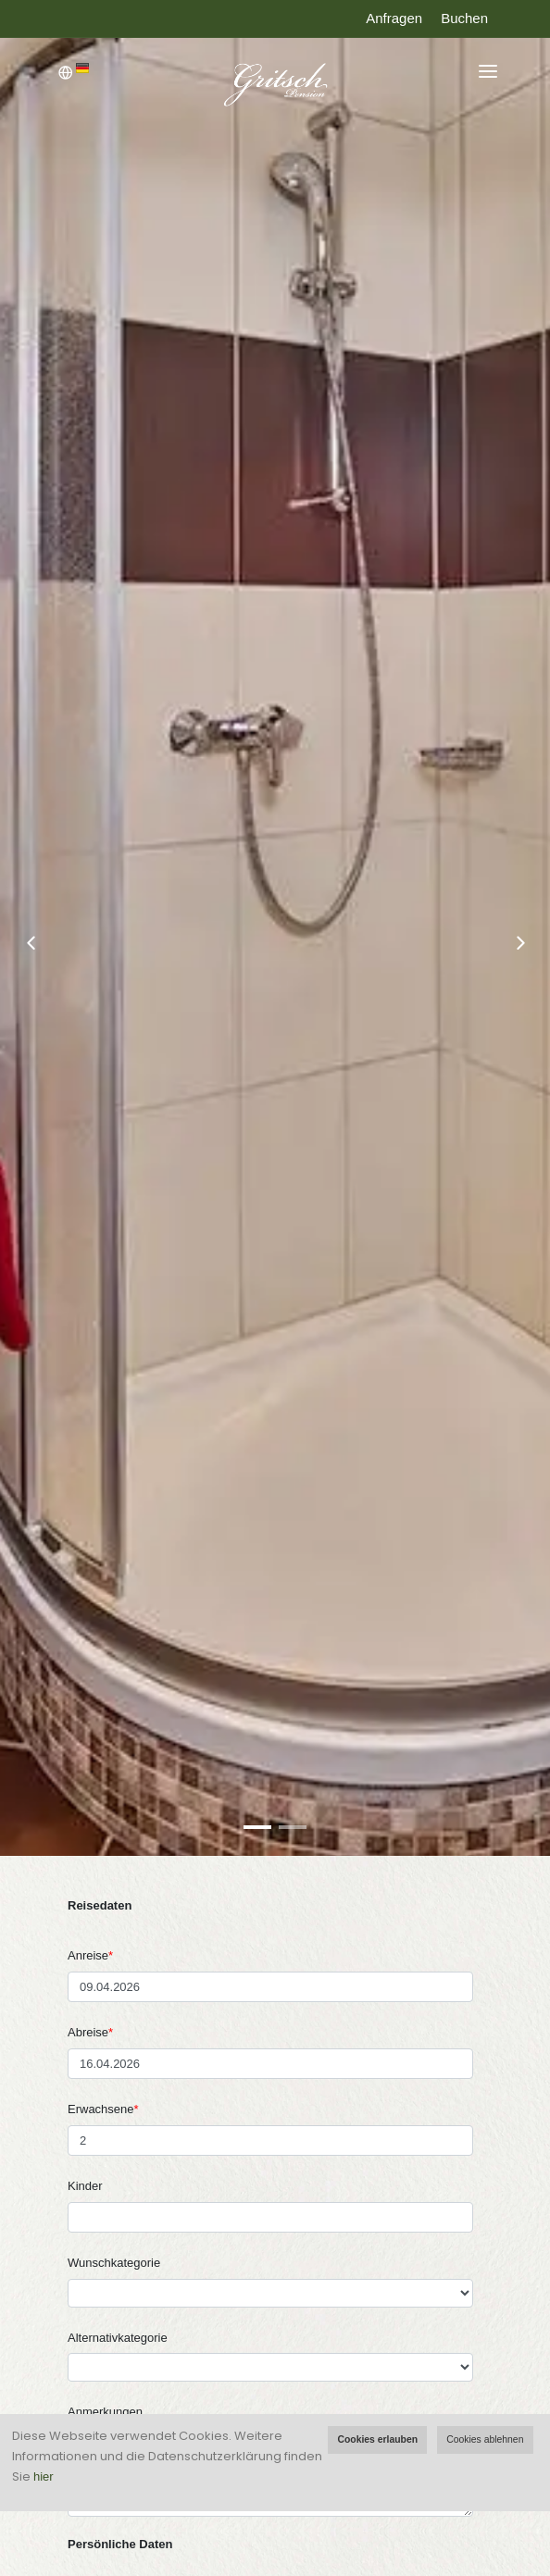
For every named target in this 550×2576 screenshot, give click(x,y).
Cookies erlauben (377, 2439)
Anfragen (394, 18)
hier (43, 2476)
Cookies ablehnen (484, 2439)
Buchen (464, 18)
